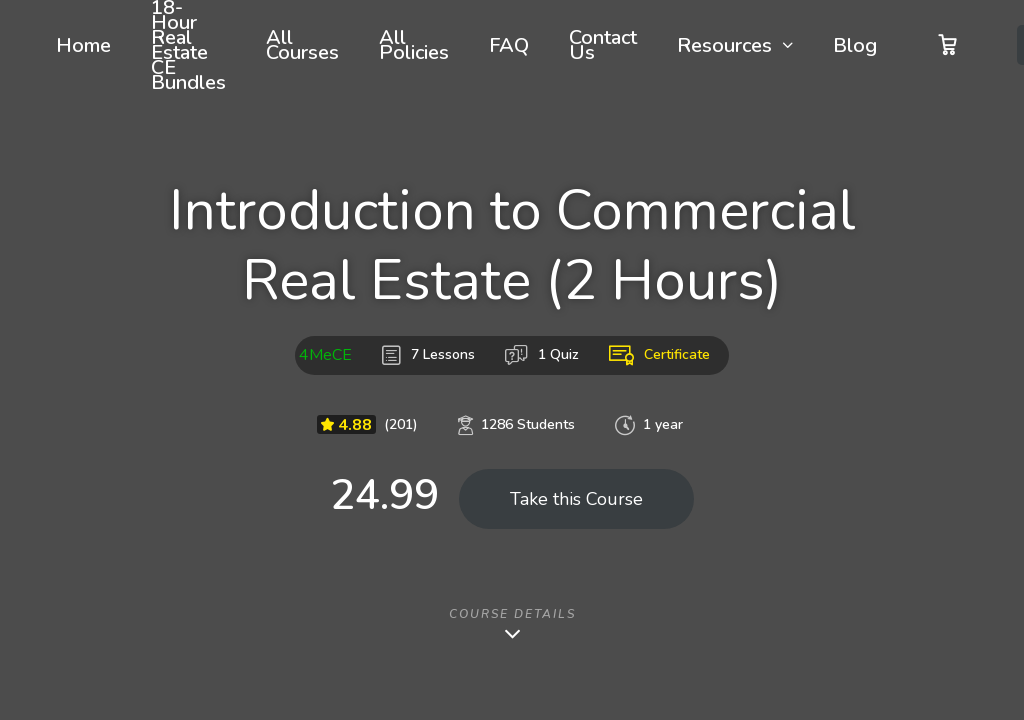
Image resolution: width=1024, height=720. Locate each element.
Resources (724, 45)
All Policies (414, 45)
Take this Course (576, 499)
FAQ (509, 45)
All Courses (302, 45)
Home (83, 45)
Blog (855, 45)
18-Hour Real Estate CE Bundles (188, 45)
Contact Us (603, 45)
